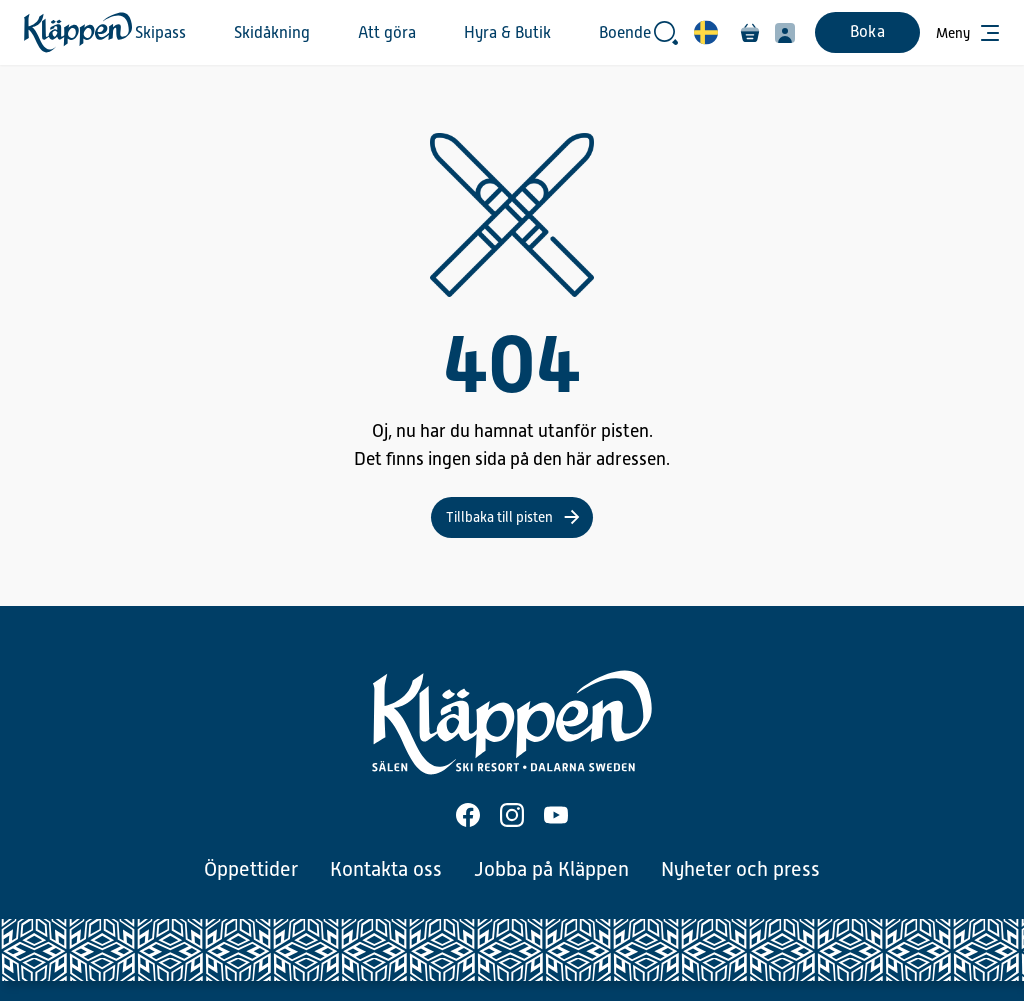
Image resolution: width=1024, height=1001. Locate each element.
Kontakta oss (386, 869)
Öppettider (251, 869)
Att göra (387, 33)
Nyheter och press (740, 869)
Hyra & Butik (507, 33)
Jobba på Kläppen (551, 869)
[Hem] (78, 32)
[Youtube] (556, 815)
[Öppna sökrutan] (666, 33)
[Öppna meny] (968, 33)
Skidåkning (272, 33)
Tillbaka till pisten (499, 517)
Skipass (160, 33)
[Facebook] (468, 815)
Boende (625, 33)
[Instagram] (512, 815)
